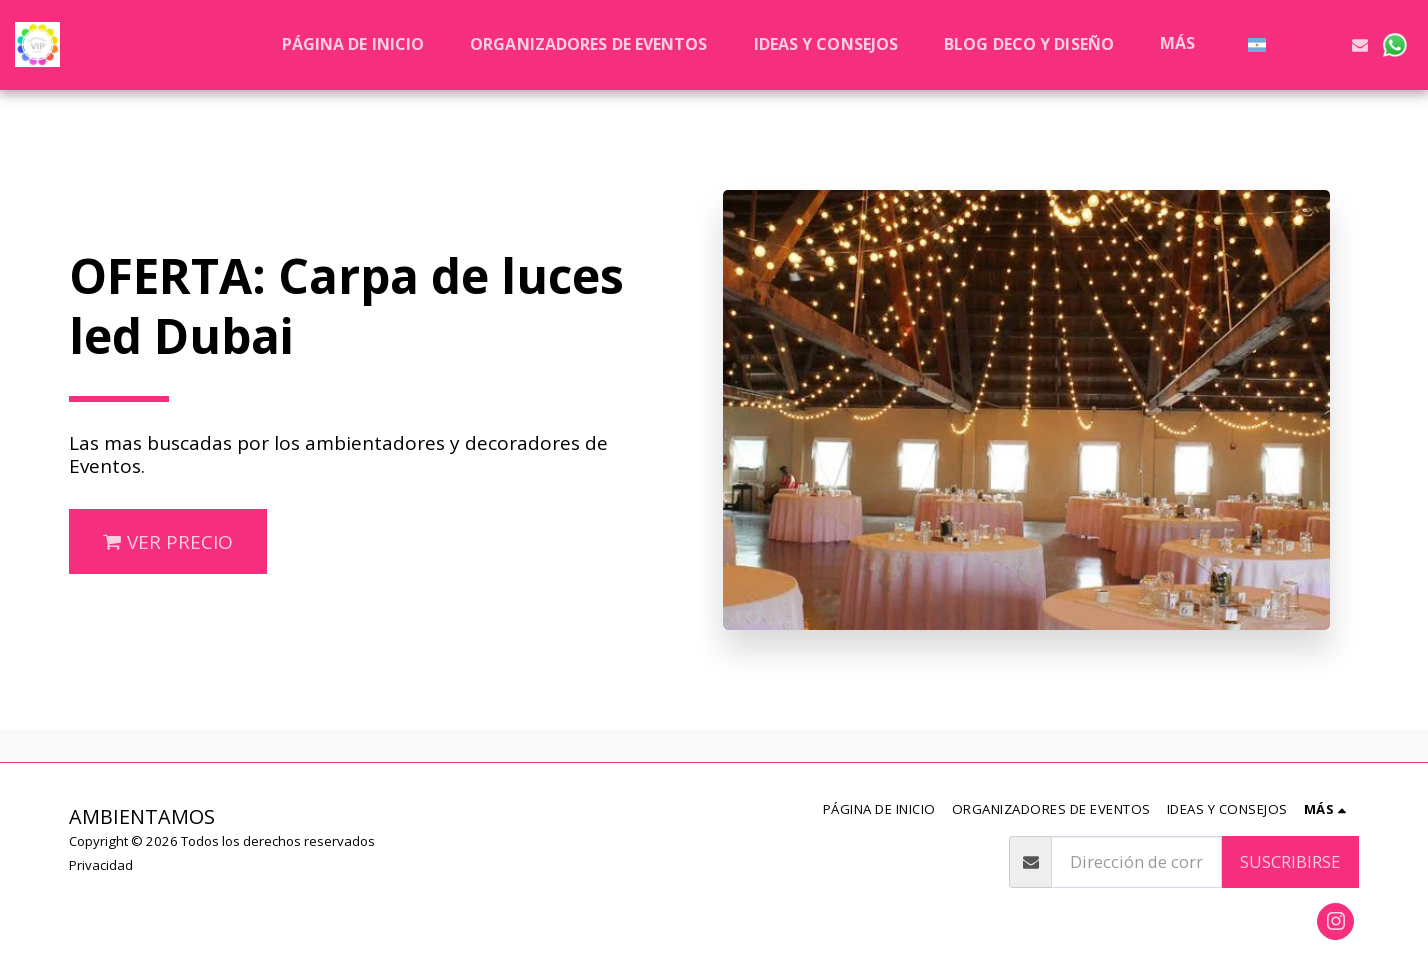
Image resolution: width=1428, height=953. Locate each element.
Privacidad (101, 865)
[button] (1292, 44)
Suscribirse (1290, 861)
